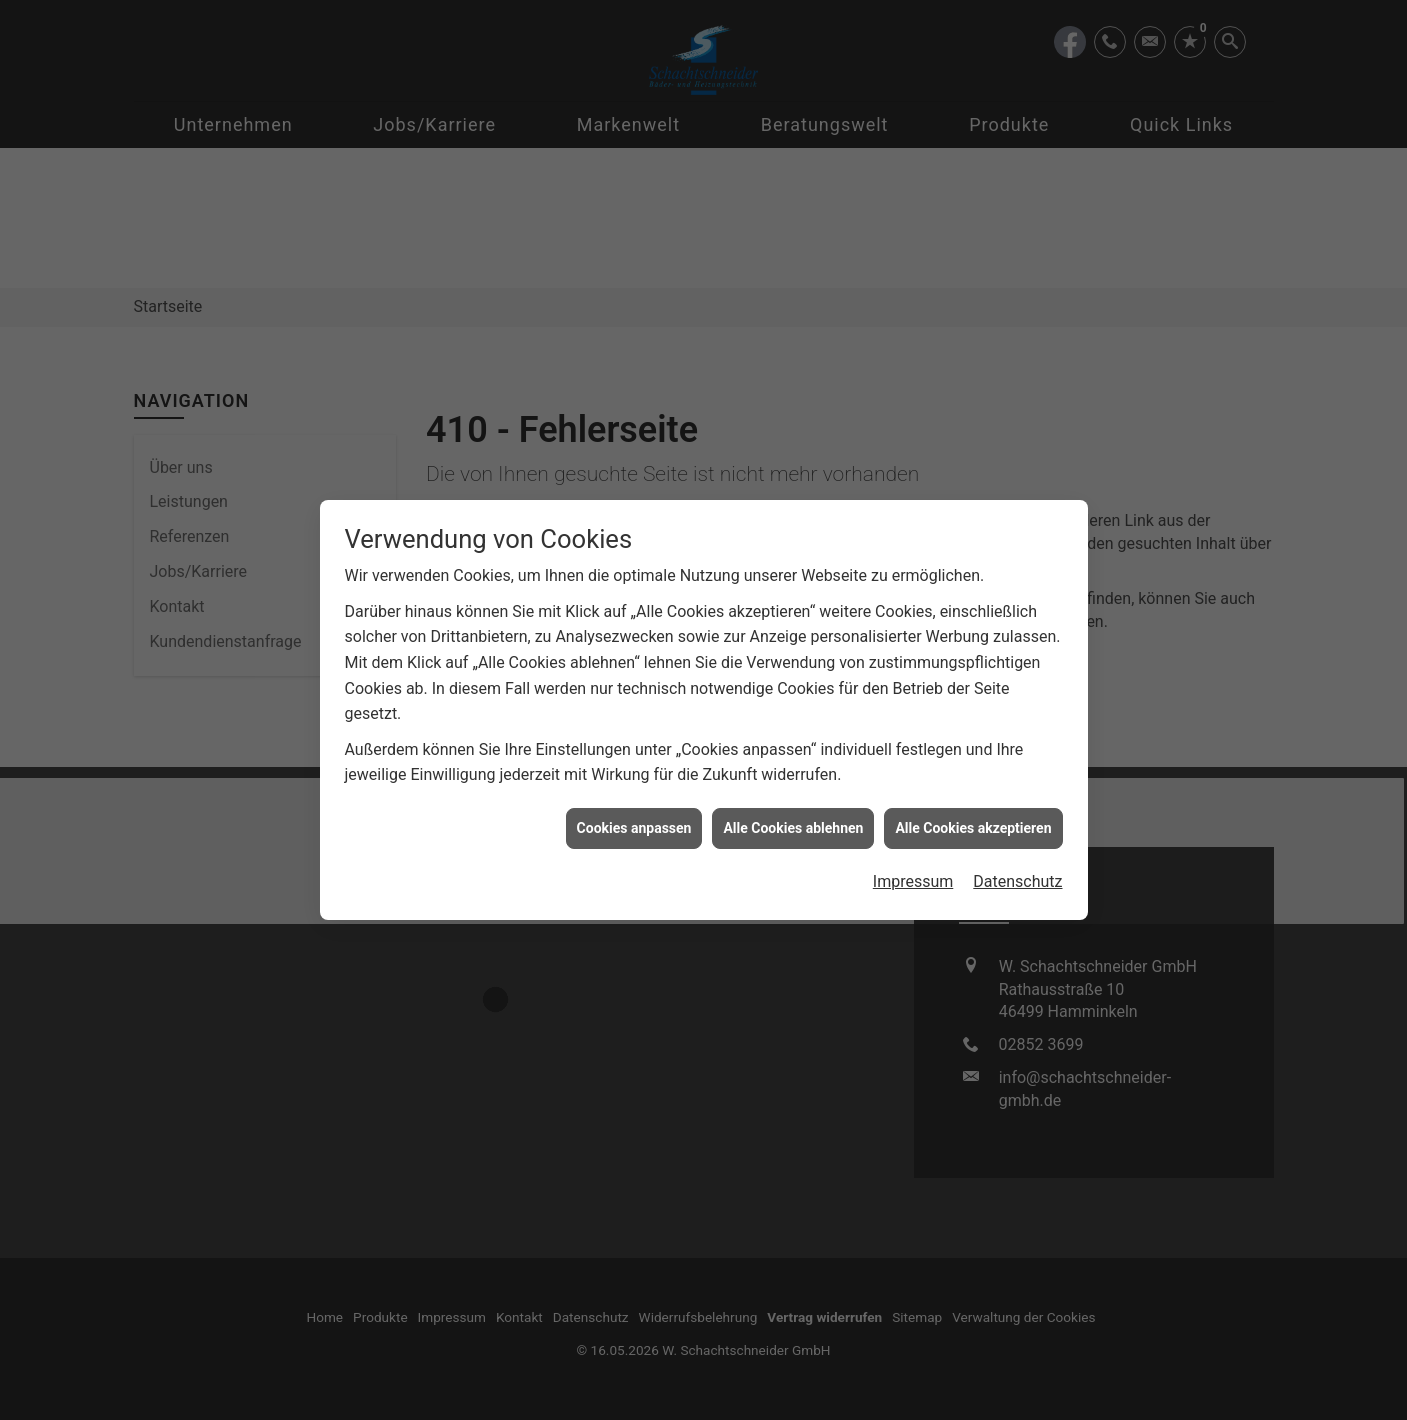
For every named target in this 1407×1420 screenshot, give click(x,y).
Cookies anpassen (634, 794)
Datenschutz (1017, 847)
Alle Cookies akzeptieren (973, 794)
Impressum (913, 847)
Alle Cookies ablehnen (793, 794)
